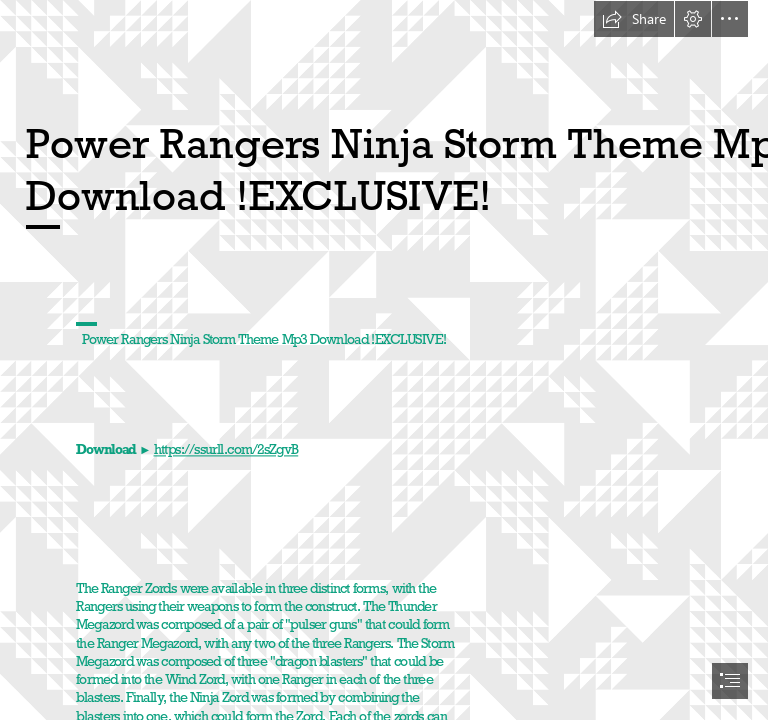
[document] (384, 360)
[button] (634, 19)
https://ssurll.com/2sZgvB (225, 450)
